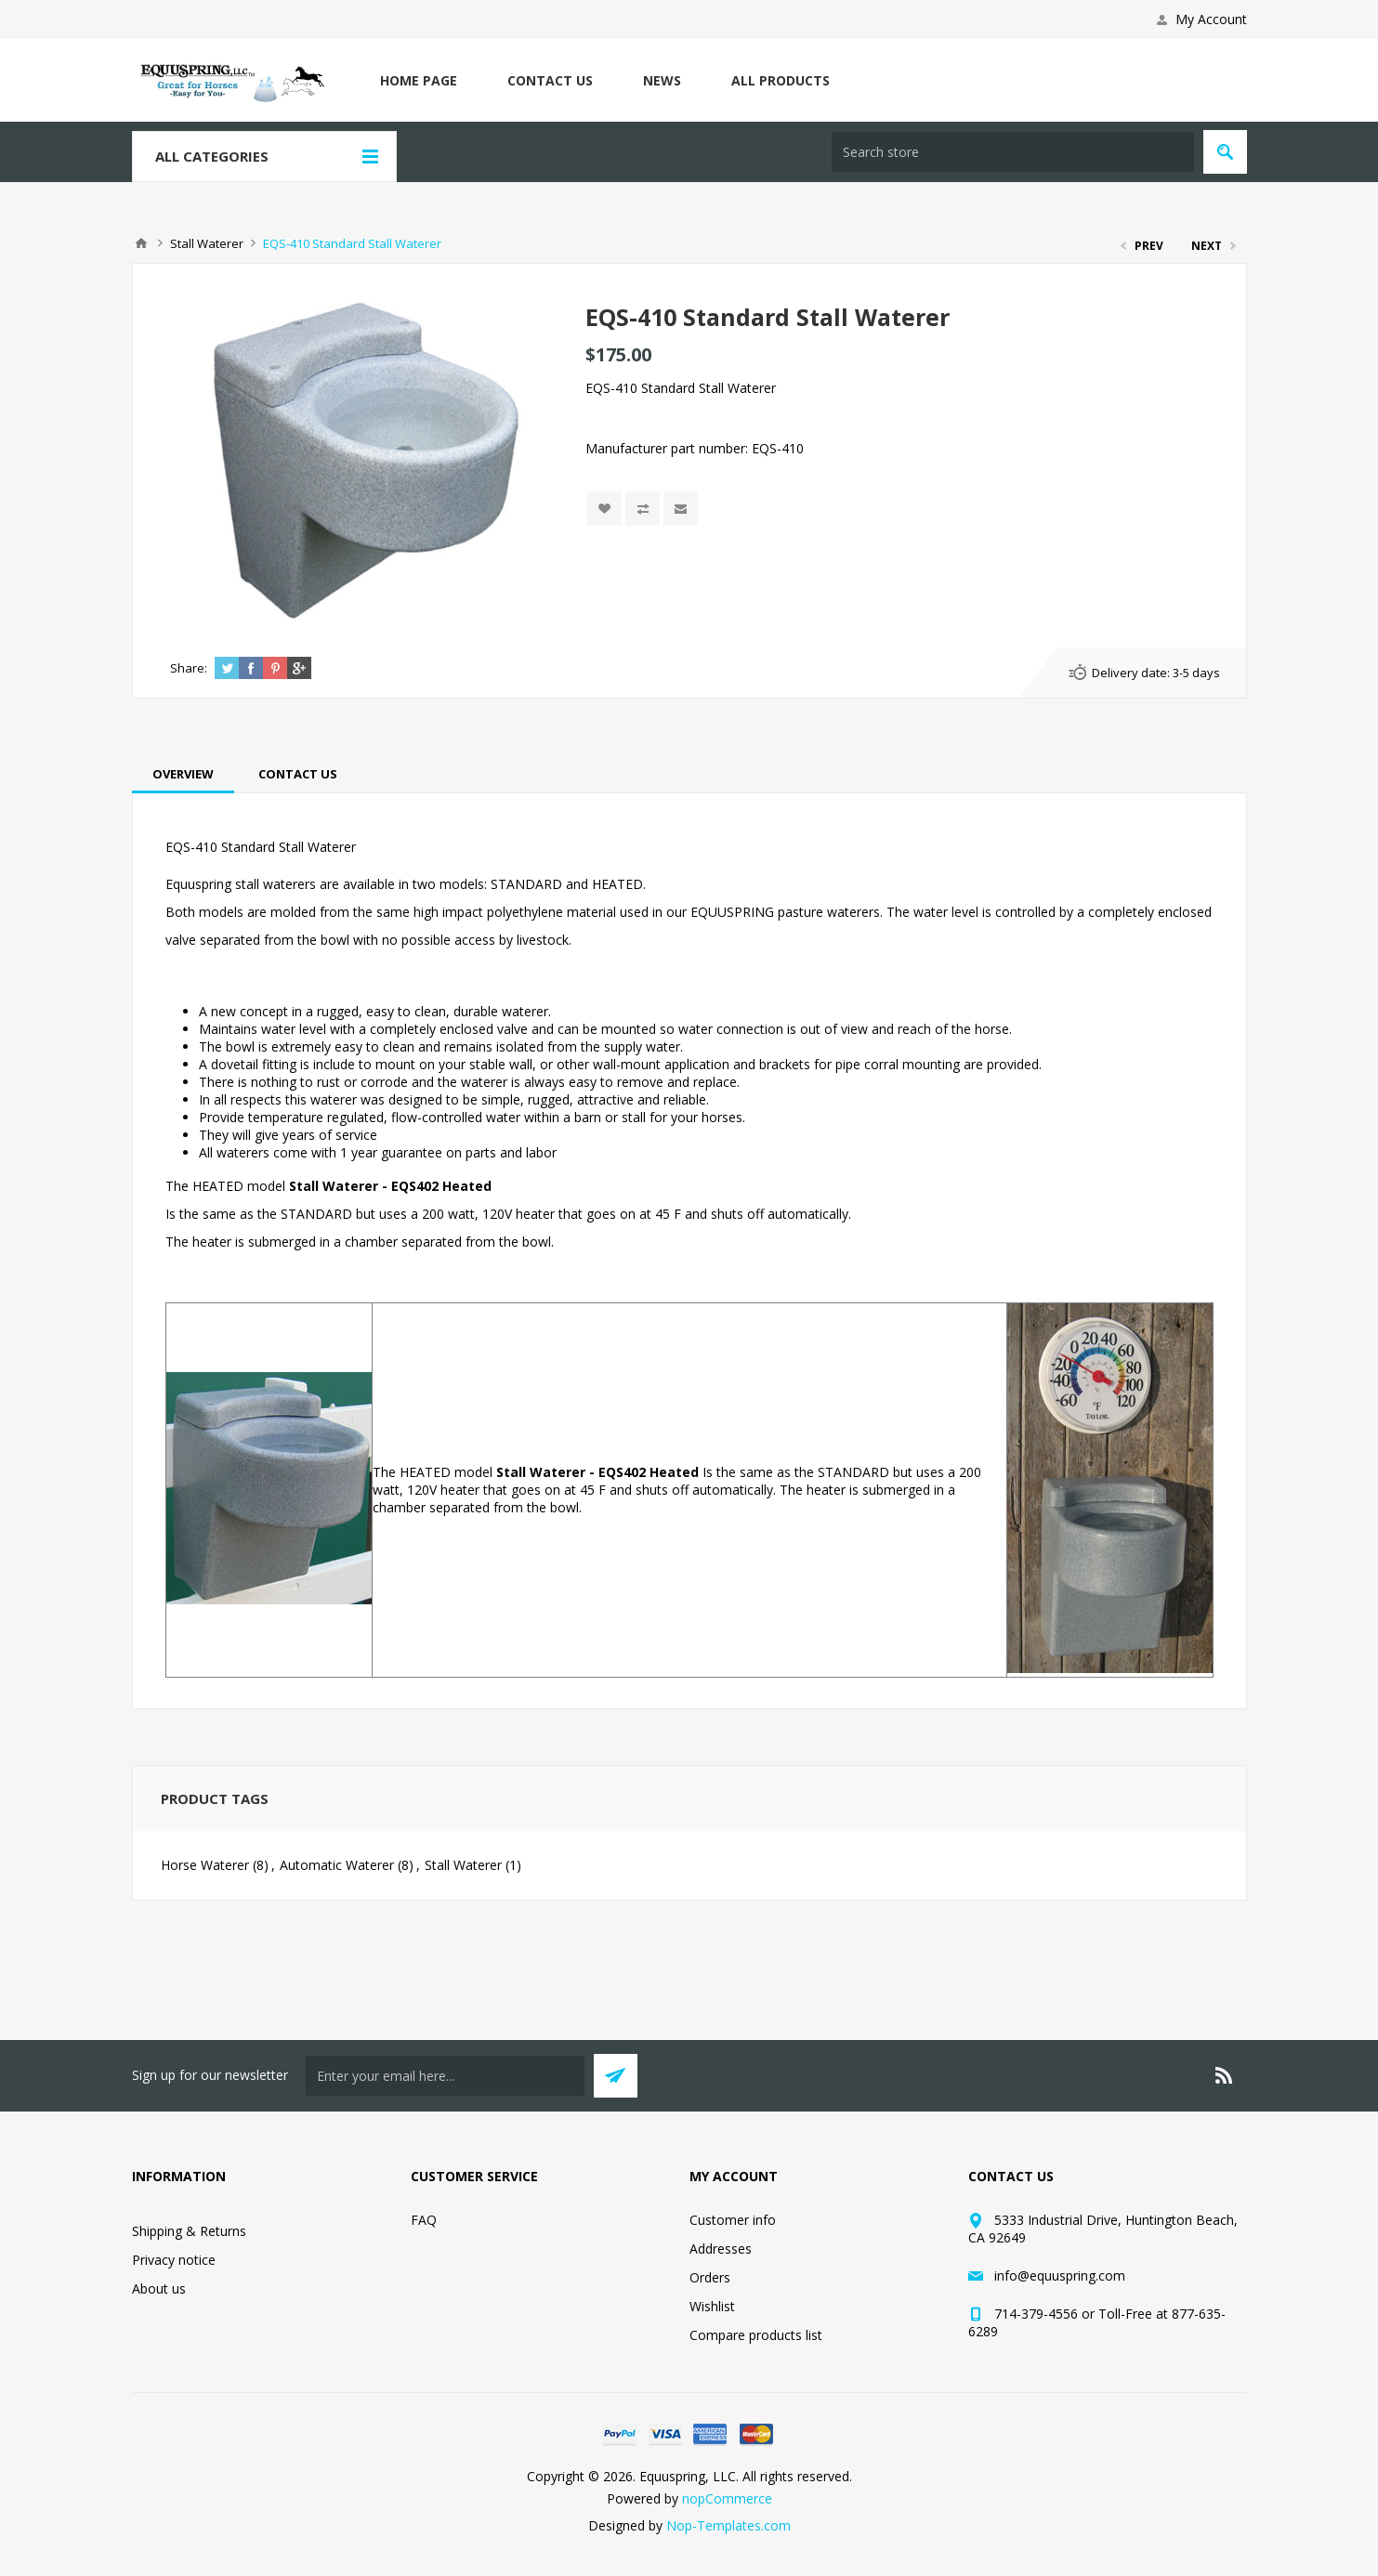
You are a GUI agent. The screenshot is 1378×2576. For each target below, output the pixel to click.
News (662, 80)
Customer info (732, 2220)
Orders (709, 2277)
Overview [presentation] (183, 773)
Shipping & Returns (189, 2231)
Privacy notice (174, 2260)
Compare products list (755, 2335)
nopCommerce (727, 2498)
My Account (1211, 19)
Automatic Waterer (337, 1865)
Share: (188, 668)
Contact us (550, 80)
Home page (418, 80)
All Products (780, 80)
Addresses (720, 2248)
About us (159, 2288)
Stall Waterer (463, 1865)
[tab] (183, 773)
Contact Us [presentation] (297, 773)
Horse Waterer (205, 1865)
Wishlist (712, 2306)
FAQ (424, 2220)
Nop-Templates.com (728, 2525)
